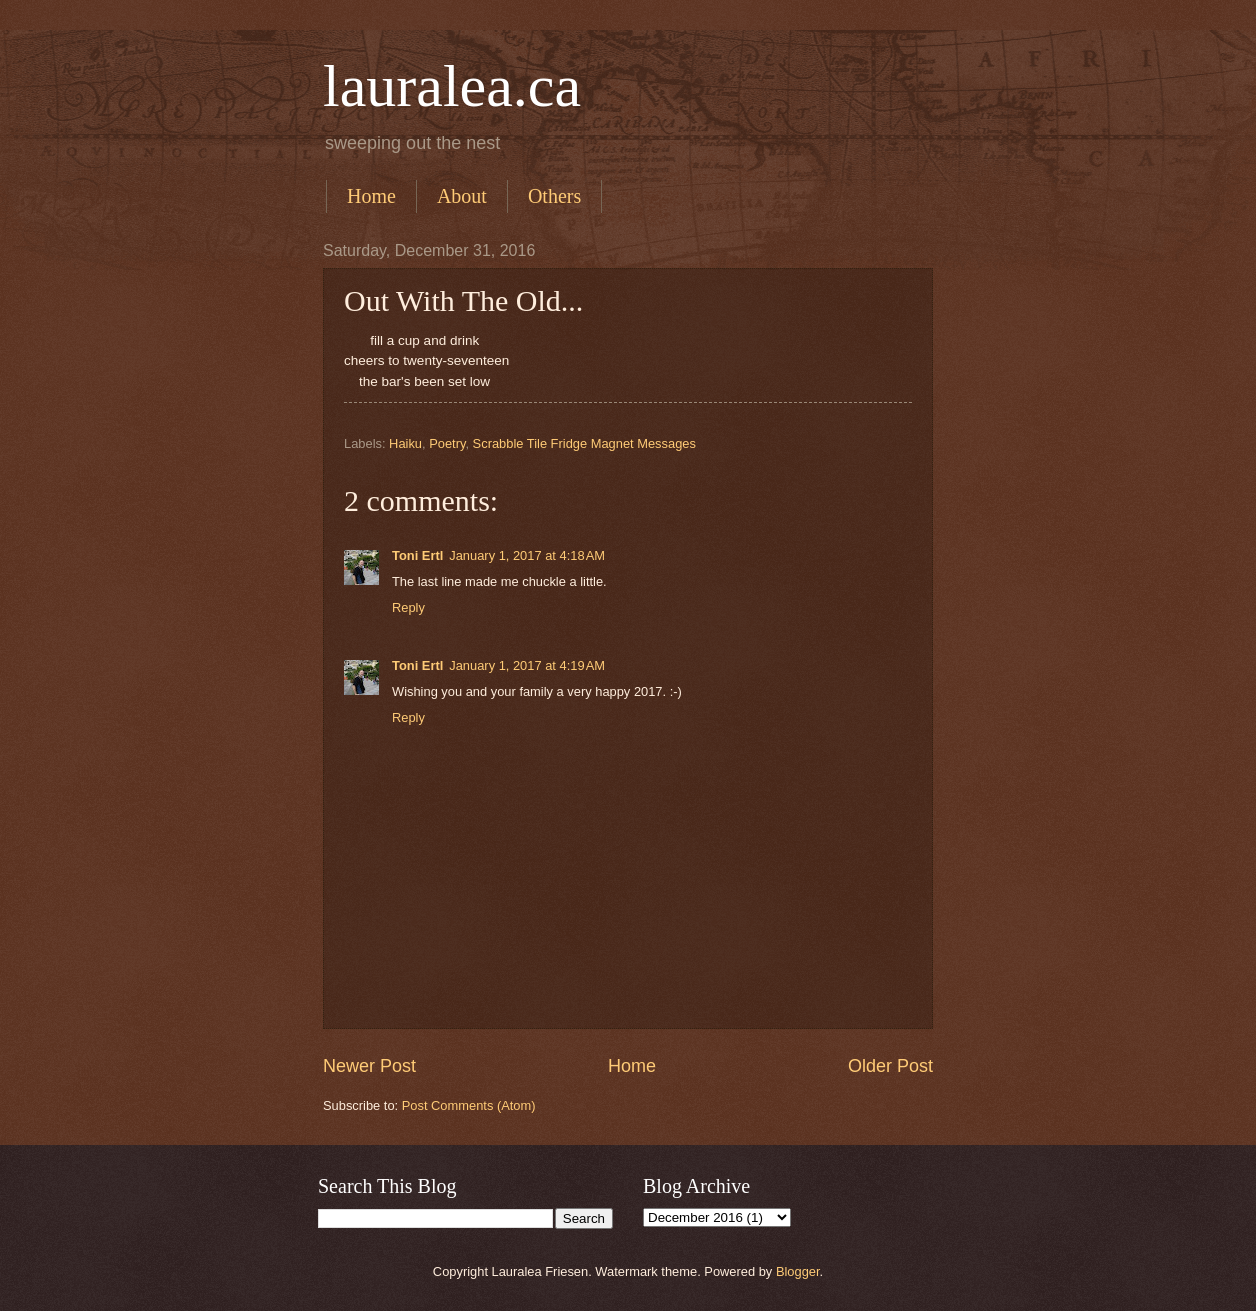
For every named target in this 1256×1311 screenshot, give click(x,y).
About (462, 196)
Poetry (447, 443)
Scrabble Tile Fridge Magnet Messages (584, 443)
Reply (408, 607)
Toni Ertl (417, 555)
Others (554, 196)
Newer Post (369, 1066)
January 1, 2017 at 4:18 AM (527, 555)
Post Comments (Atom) (469, 1105)
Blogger (798, 1271)
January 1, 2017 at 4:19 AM (527, 665)
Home (371, 196)
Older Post (890, 1066)
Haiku (405, 443)
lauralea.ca (452, 86)
